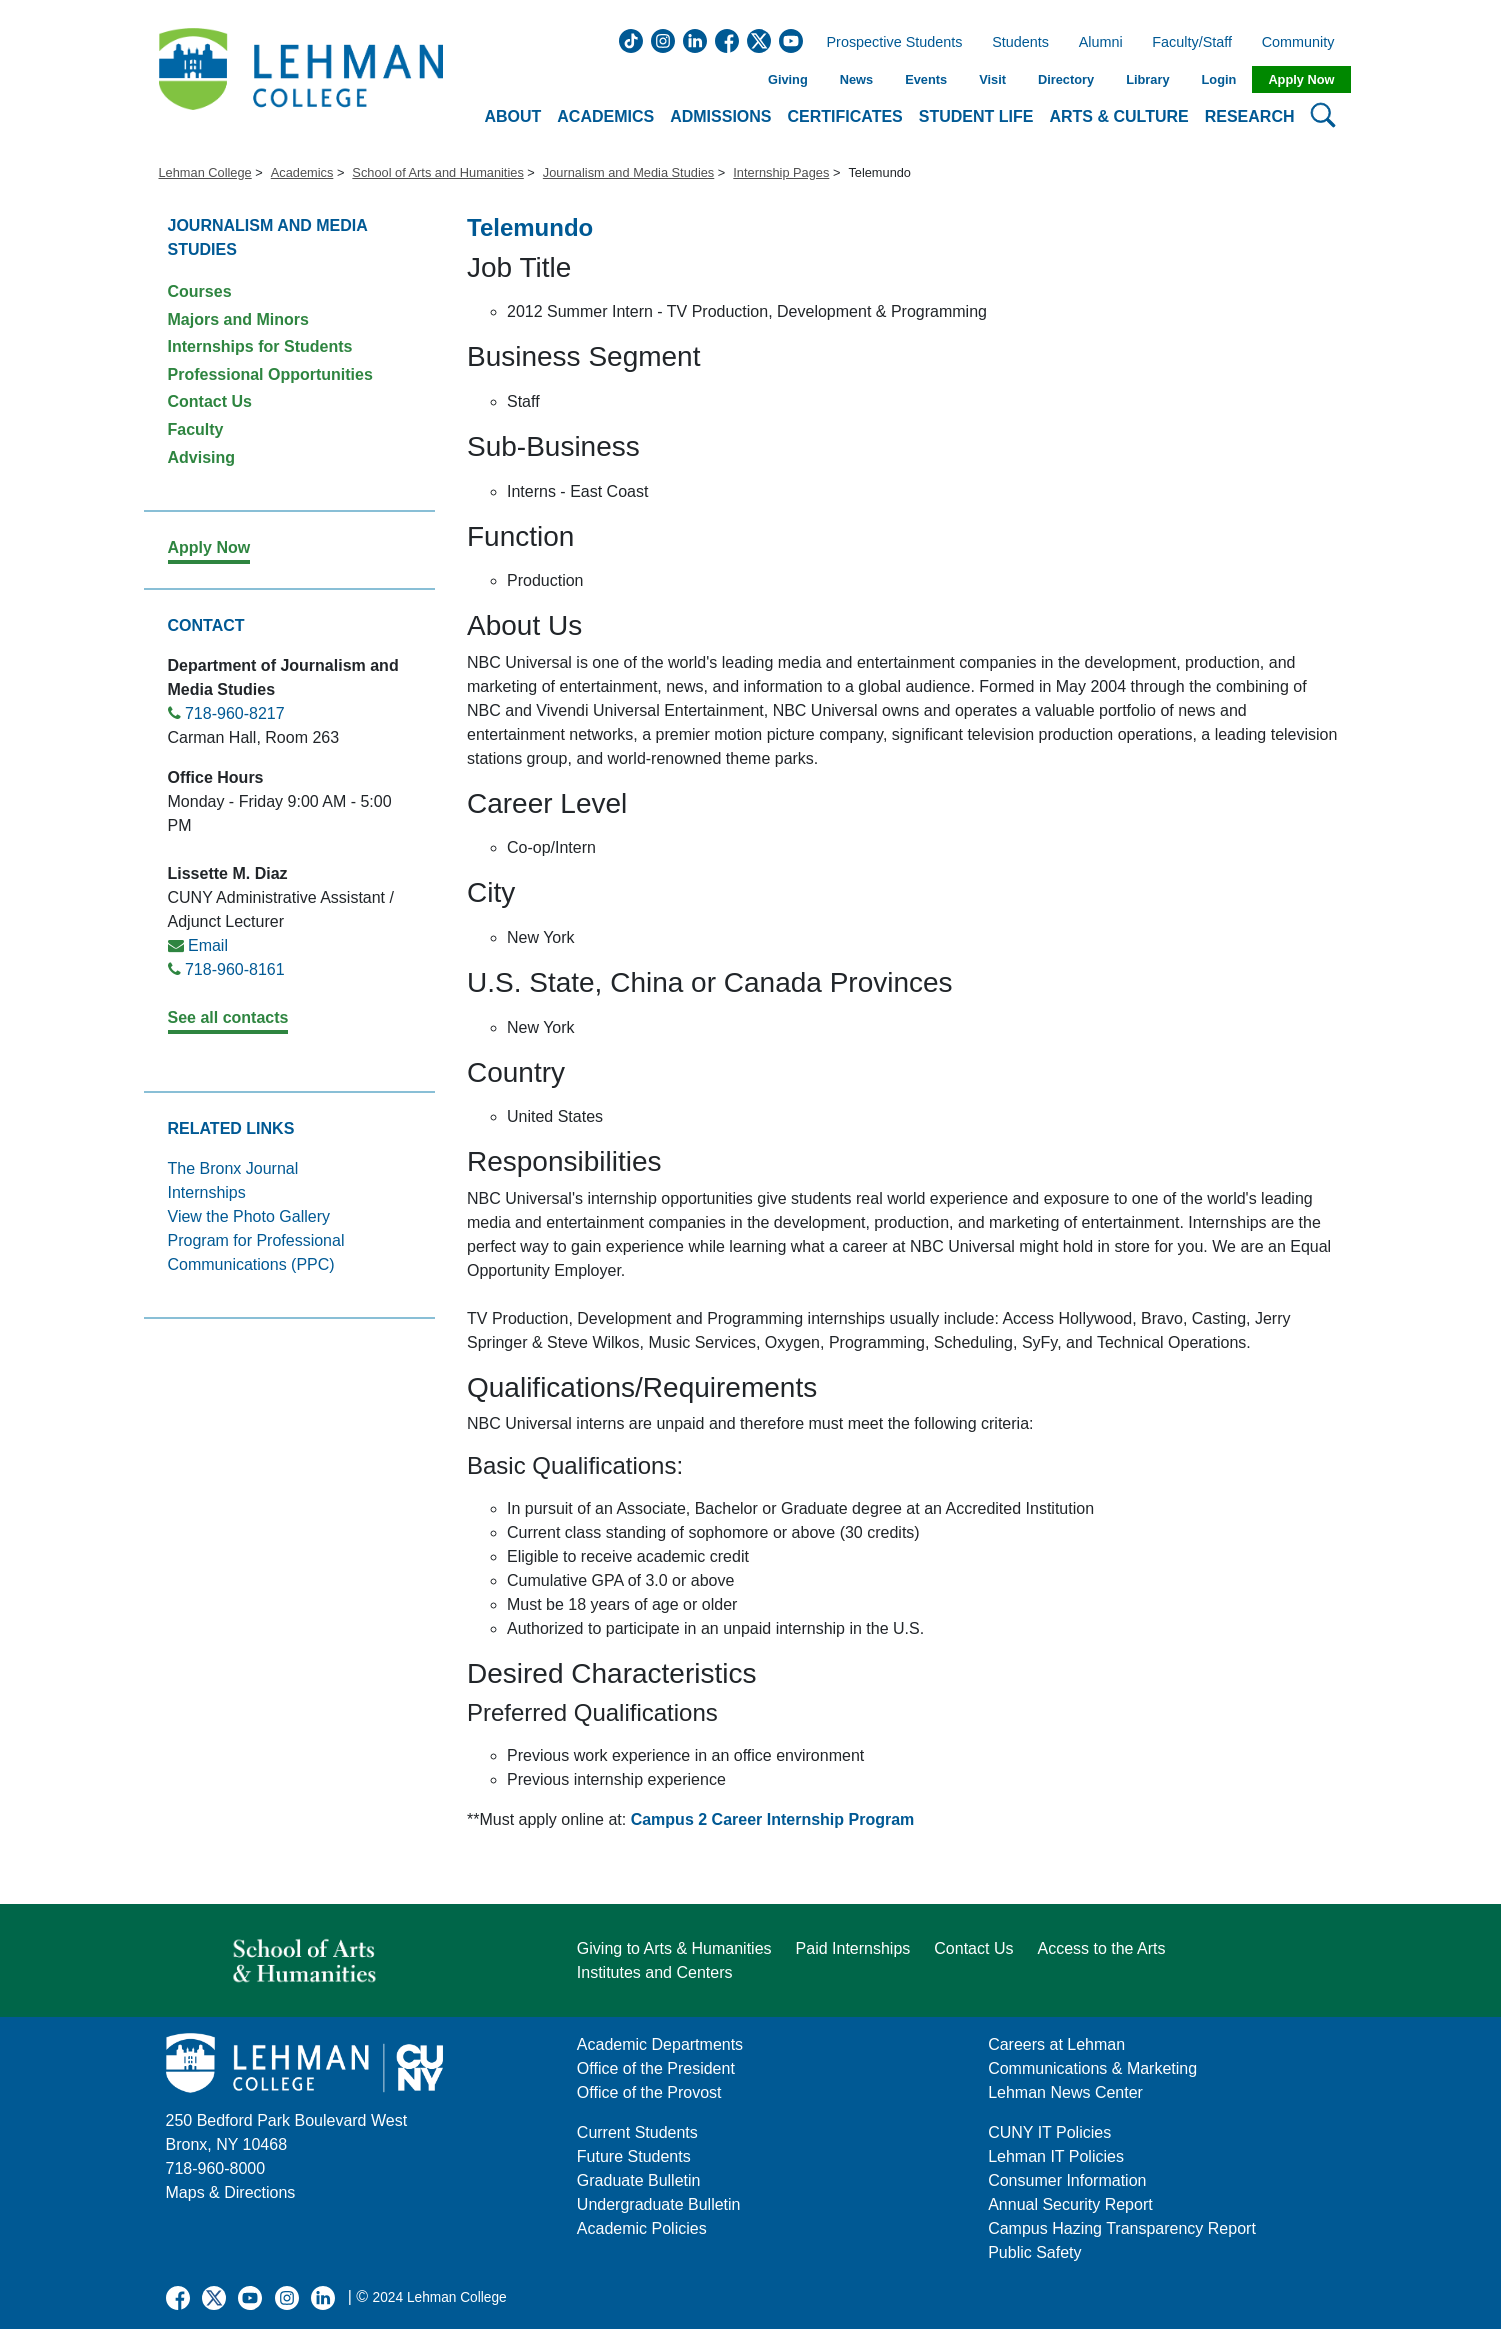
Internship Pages (781, 172)
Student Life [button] (976, 116)
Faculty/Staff (1192, 43)
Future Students (634, 2156)
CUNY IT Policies (1049, 2132)
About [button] (512, 116)
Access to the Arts (1101, 1948)
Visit (992, 79)
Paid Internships (853, 1948)
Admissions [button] (720, 116)
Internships (207, 1192)
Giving (788, 79)
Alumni (1101, 43)
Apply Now (1301, 79)
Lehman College (205, 172)
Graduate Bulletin (639, 2180)
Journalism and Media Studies (628, 172)
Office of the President (656, 2068)
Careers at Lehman (1056, 2044)
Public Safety (1034, 2252)
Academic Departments (660, 2044)
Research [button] (1250, 116)
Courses (200, 291)
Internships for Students (260, 346)
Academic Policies (642, 2228)
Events (926, 79)
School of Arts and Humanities (437, 172)
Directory (1066, 79)
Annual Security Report (1070, 2204)
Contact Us (210, 401)
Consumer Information (1067, 2180)
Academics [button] (605, 116)
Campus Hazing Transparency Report (1122, 2228)
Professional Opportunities (270, 374)
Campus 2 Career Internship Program (773, 1819)
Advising (202, 457)
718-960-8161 (235, 969)
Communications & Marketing (1092, 2068)
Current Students (637, 2132)
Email (208, 945)
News (856, 79)
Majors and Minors (238, 319)
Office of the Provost (649, 2092)
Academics (302, 172)
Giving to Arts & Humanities (674, 1948)
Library (1147, 79)
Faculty (196, 429)
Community (1304, 43)
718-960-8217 (235, 713)
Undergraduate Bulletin (659, 2204)
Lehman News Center (1065, 2092)
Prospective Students (889, 43)
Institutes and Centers (655, 1972)
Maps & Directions (231, 2192)
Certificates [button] (845, 116)
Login (1219, 79)
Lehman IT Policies (1056, 2156)
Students (1020, 43)
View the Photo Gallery (249, 1216)
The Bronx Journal (233, 1168)
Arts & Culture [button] (1118, 116)
